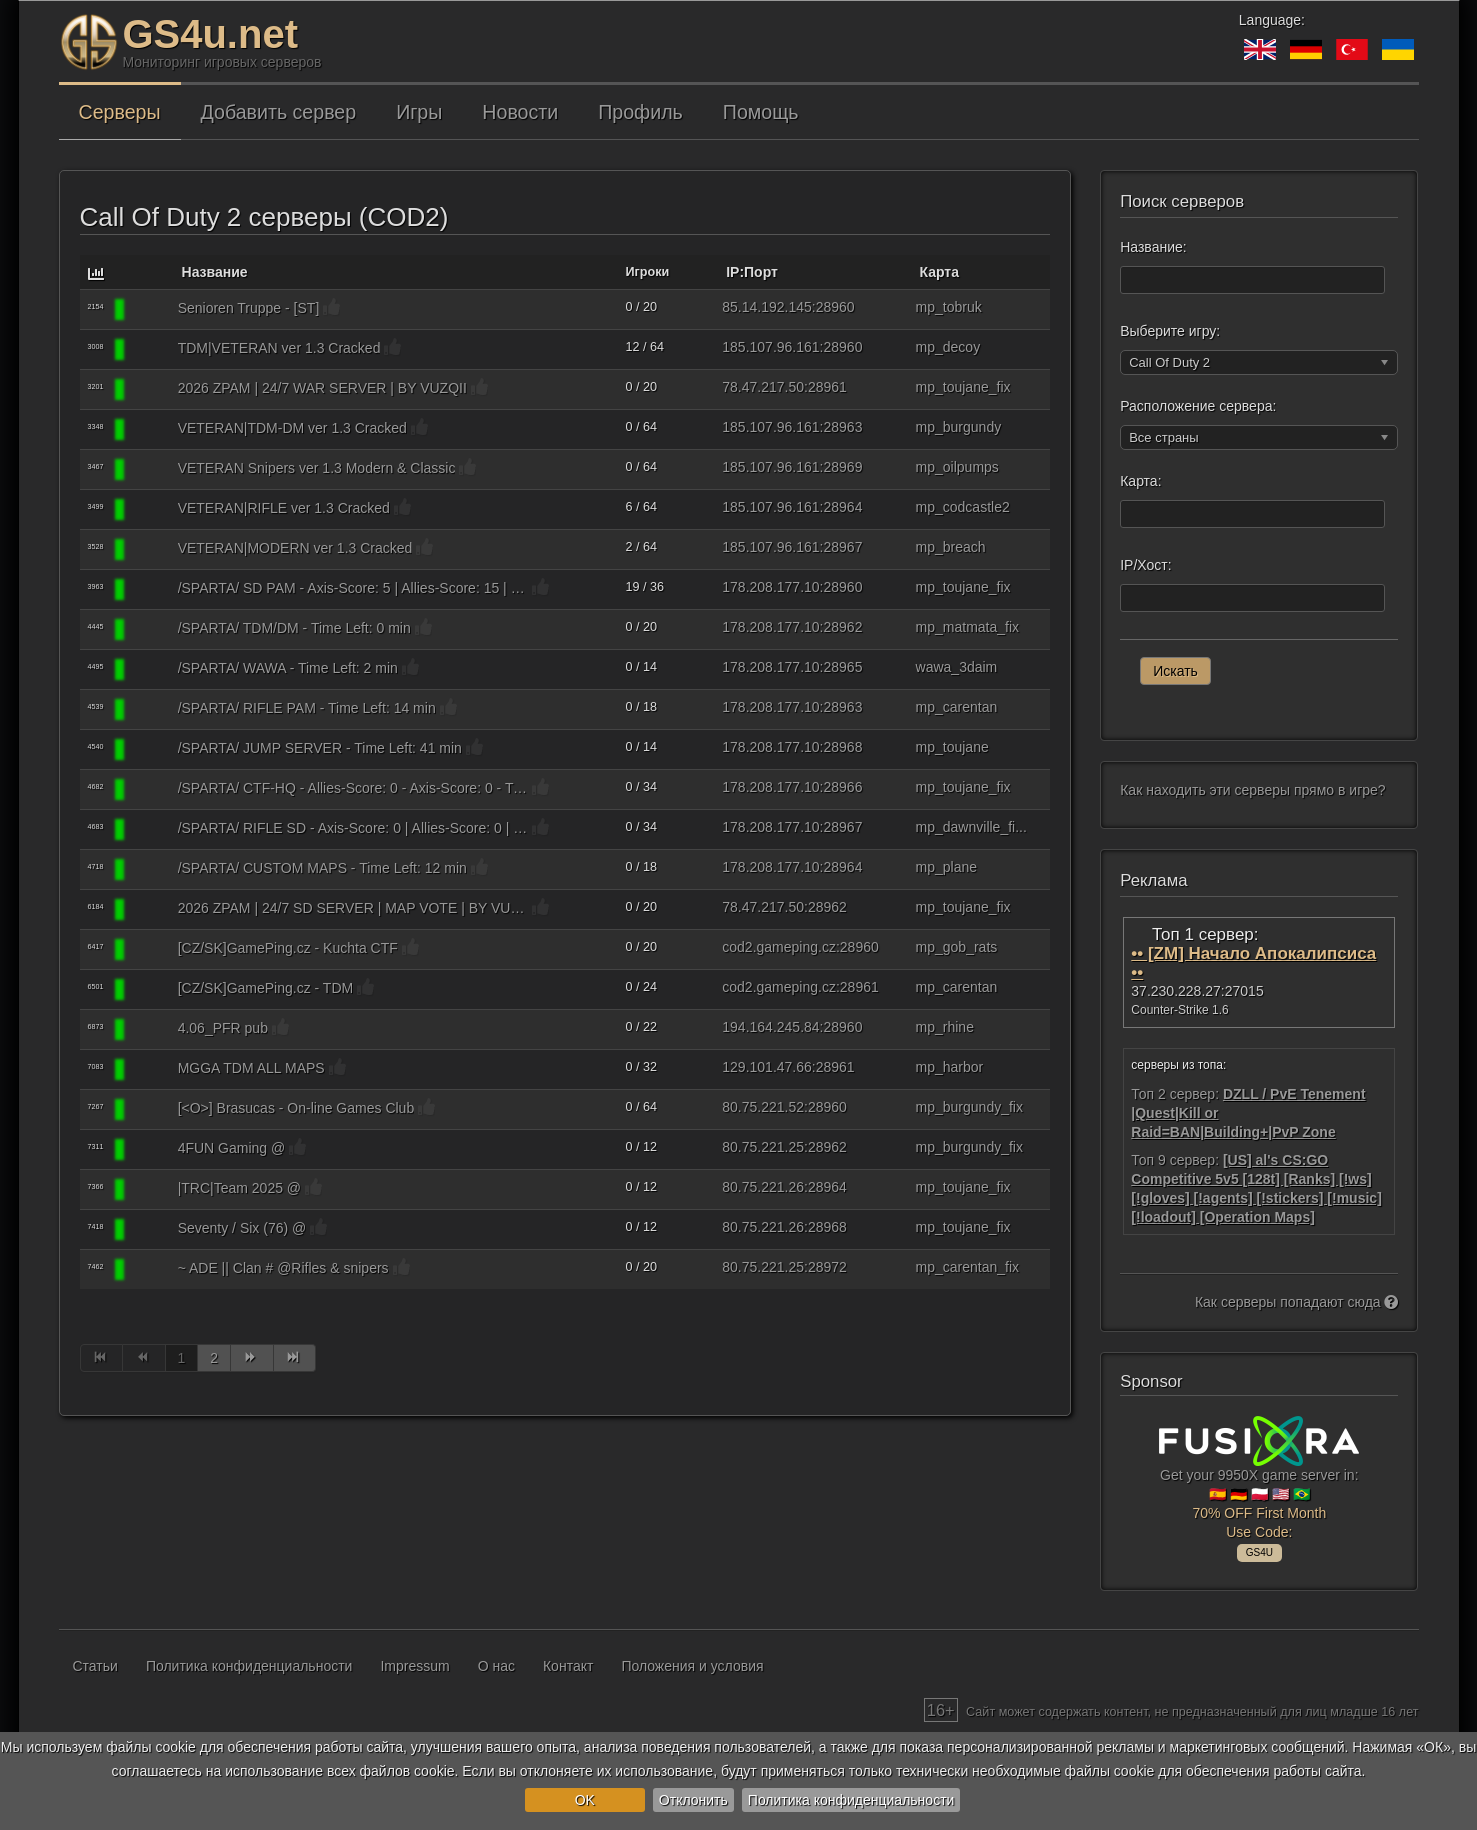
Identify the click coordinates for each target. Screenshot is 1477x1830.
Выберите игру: (1170, 331)
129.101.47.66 (767, 1067)
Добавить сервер (279, 112)
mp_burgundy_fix (969, 1107)
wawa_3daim (957, 667)
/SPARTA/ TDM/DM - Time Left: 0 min (294, 628)
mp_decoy (948, 347)
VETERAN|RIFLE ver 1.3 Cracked (284, 508)
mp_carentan (957, 707)
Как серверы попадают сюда (1297, 1302)
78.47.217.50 (763, 387)
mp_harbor (950, 1067)
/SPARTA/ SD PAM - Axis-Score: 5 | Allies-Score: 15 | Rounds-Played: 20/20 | (353, 588)
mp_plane (947, 867)
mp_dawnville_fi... (971, 827)
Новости (520, 112)
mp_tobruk (949, 307)
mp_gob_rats (957, 947)
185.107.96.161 (770, 347)
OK (585, 1800)
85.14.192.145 (767, 307)
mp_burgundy (959, 427)
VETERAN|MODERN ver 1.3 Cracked (295, 548)
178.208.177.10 (770, 587)
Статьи (95, 1666)
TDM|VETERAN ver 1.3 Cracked (279, 348)
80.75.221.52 (763, 1107)
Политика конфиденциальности (851, 1800)
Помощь (761, 112)
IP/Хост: (1145, 565)
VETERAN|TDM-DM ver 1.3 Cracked (292, 428)
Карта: (1140, 481)
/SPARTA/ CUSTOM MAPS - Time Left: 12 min (322, 868)
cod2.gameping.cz (779, 947)
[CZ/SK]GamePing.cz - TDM (266, 988)
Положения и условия (692, 1666)
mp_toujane (952, 747)
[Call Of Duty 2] (150, 310)
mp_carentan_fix (968, 1267)
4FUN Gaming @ (232, 1148)
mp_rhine (945, 1027)
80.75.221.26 (763, 1187)
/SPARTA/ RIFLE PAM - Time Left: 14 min (307, 708)
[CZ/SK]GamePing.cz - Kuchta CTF (288, 948)
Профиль (640, 112)
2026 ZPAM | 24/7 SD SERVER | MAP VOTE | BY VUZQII (353, 908)
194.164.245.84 (770, 1027)
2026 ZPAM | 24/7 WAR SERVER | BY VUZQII (322, 388)
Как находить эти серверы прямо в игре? (1252, 790)
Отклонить (693, 1800)
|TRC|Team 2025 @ (239, 1188)
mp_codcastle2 (963, 507)
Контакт (568, 1666)
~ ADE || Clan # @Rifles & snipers (283, 1268)
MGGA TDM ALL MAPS (251, 1068)
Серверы (120, 112)
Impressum (414, 1666)
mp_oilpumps (957, 467)
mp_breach (951, 547)
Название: (1153, 247)
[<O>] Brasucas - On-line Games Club (296, 1108)
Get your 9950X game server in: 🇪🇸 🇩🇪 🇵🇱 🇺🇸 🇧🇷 (1259, 1486)
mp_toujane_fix (963, 387)
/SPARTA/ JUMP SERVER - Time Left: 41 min (320, 748)
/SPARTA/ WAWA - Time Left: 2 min (288, 668)
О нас (496, 1666)
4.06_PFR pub (223, 1028)
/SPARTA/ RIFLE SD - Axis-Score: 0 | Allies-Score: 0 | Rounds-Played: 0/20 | (353, 828)
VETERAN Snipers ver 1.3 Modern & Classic (317, 468)
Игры (419, 112)
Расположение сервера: (1198, 406)
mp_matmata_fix (967, 627)
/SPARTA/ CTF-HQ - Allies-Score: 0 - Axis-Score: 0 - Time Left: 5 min (353, 788)
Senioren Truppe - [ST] (249, 308)
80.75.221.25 (763, 1147)
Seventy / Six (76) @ (242, 1228)
